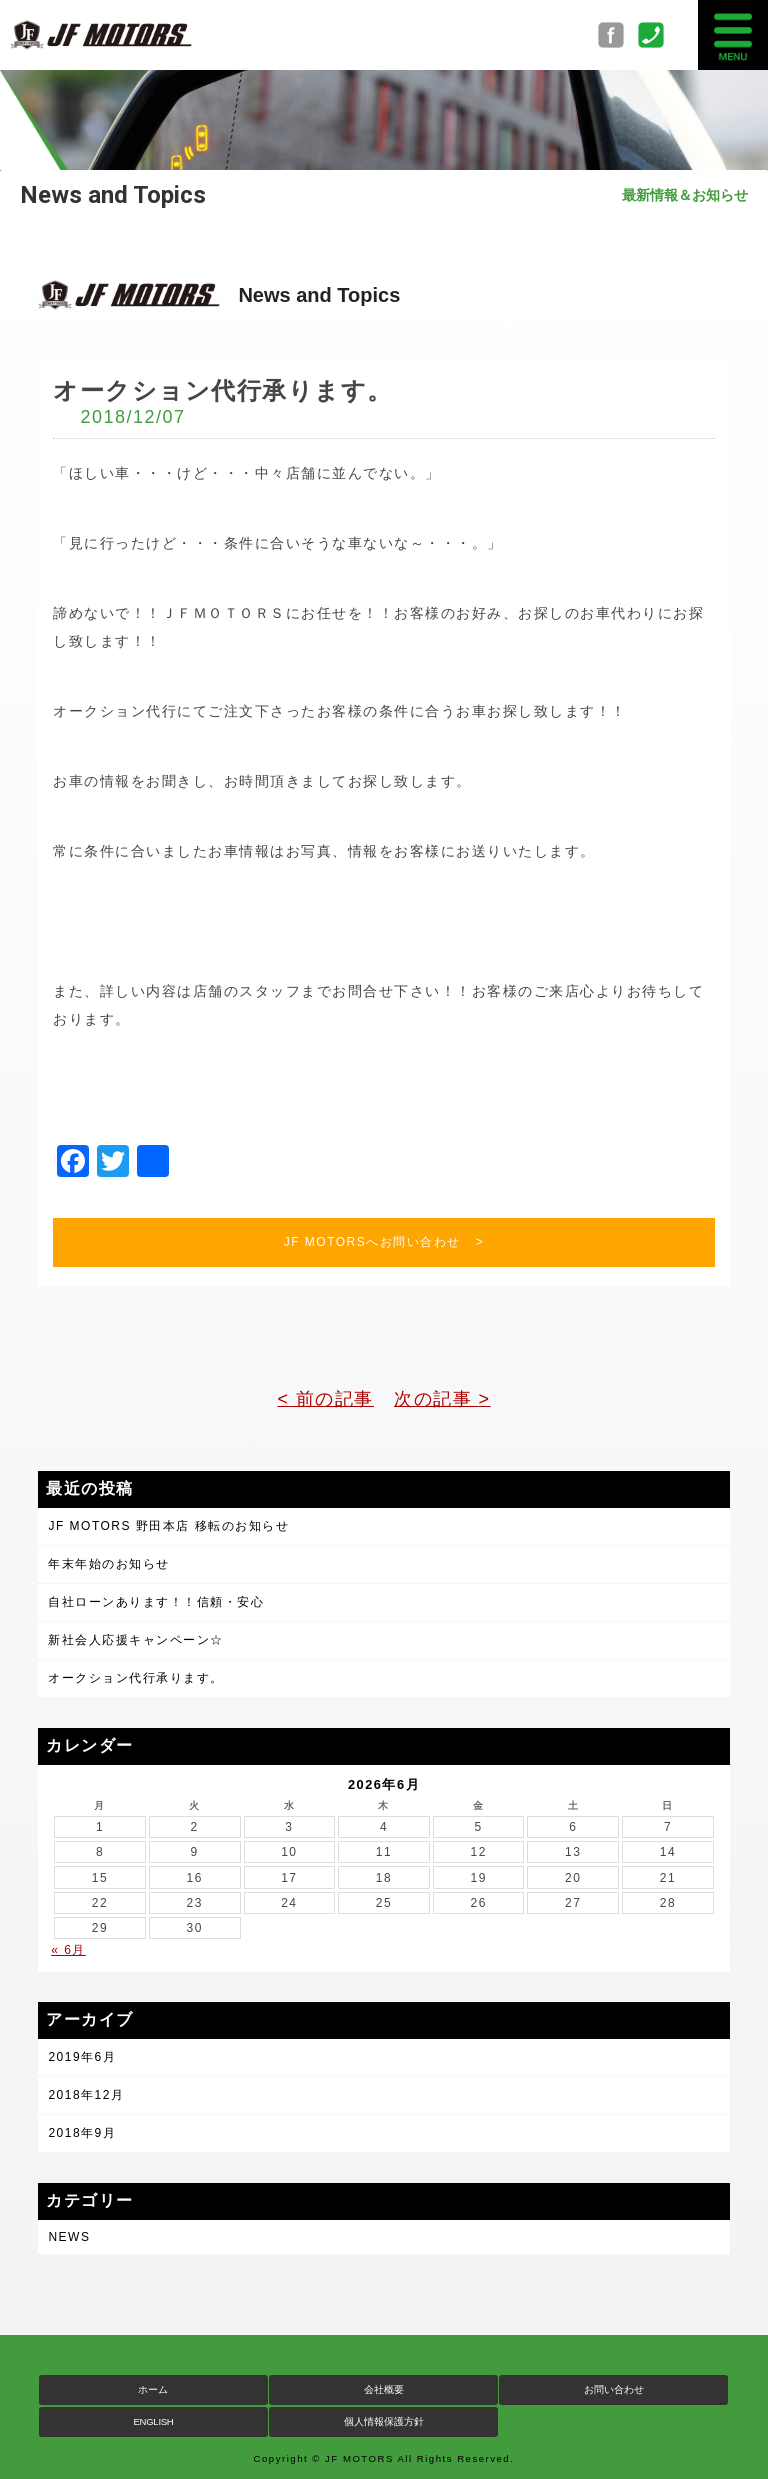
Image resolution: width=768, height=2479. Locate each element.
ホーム (153, 2389)
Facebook (618, 35)
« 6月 (68, 1950)
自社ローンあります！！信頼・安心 (156, 1602)
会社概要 (384, 2389)
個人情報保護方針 (384, 2421)
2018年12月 (86, 2095)
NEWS (69, 2237)
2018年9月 (82, 2133)
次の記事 (436, 1399)
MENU (733, 35)
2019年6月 (82, 2057)
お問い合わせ (614, 2389)
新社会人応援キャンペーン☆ (136, 1640)
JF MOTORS (100, 35)
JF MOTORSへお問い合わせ (372, 1242)
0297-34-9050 (658, 35)
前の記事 (331, 1399)
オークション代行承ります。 (136, 1678)
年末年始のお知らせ (109, 1564)
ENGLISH (153, 2421)
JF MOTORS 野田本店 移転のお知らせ (168, 1526)
